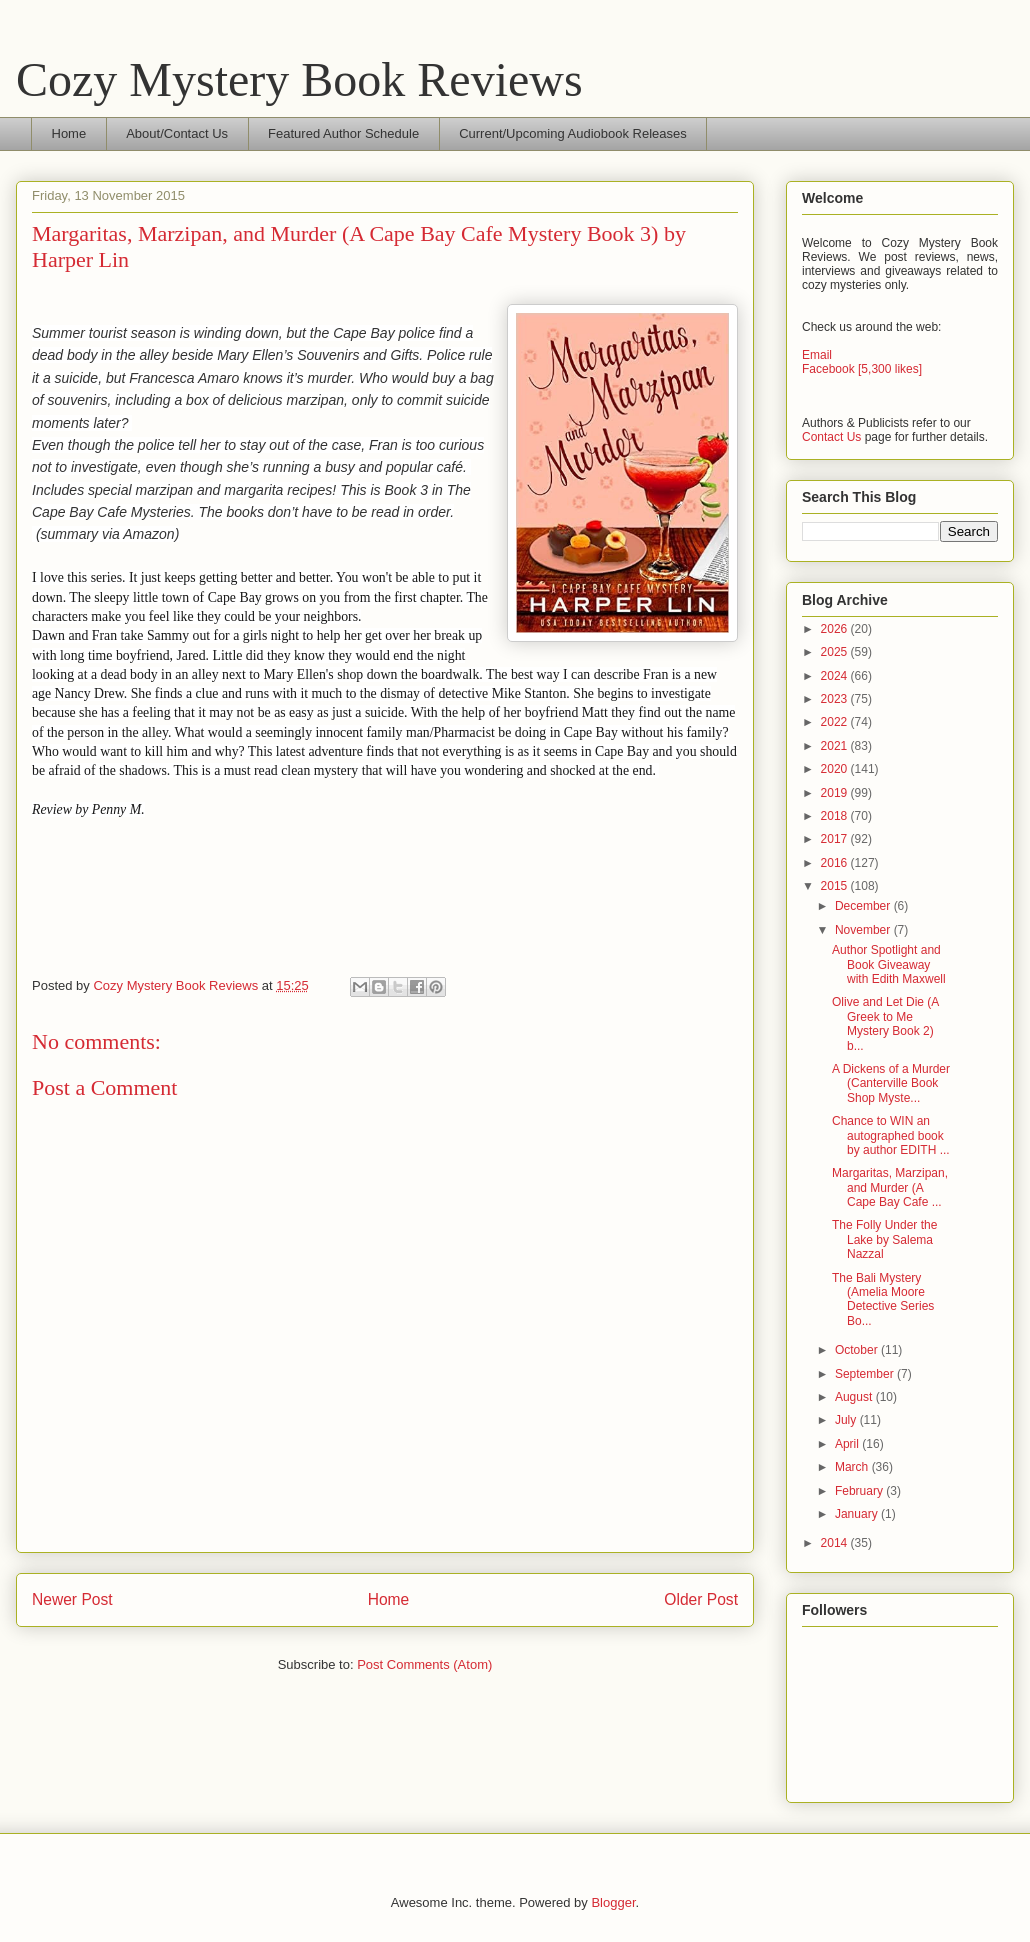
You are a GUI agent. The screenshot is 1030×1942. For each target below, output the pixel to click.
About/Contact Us (177, 133)
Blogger (613, 1902)
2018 (836, 816)
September (866, 1374)
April (848, 1444)
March (853, 1467)
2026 (836, 629)
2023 (836, 699)
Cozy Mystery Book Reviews (299, 79)
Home (69, 133)
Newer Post (72, 1599)
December (864, 906)
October (858, 1350)
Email (817, 355)
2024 (836, 676)
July (847, 1420)
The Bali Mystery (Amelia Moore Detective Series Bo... (883, 1299)
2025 (836, 652)
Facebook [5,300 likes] (862, 369)
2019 (836, 793)
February (860, 1491)
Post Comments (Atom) (424, 1664)
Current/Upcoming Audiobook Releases (573, 133)
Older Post (701, 1599)
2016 (836, 863)
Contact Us (831, 437)
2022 (836, 722)
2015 (836, 886)
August (855, 1397)
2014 (836, 1543)
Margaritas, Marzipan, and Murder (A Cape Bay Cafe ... (890, 1187)
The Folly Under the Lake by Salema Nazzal (884, 1239)
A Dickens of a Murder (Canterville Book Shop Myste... (891, 1083)
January (858, 1514)
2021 (836, 746)
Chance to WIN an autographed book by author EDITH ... (891, 1135)
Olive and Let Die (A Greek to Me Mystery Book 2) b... (885, 1023)
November (864, 930)
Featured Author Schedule (343, 133)
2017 (836, 839)
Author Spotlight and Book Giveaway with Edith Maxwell (889, 964)
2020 (836, 769)
